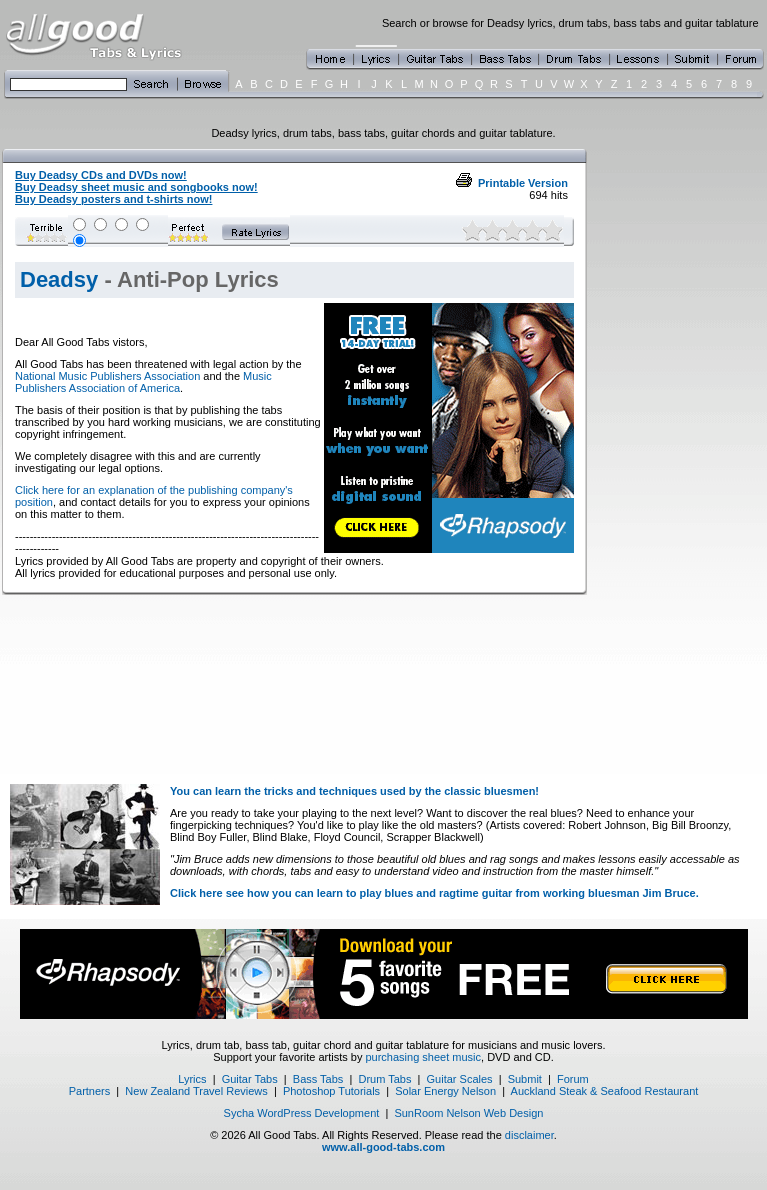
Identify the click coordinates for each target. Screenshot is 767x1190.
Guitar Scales (460, 1079)
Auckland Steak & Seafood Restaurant (605, 1091)
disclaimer (529, 1135)
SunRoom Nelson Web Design (468, 1113)
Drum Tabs (384, 1079)
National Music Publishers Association (107, 376)
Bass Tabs (318, 1079)
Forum (573, 1079)
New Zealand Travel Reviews (196, 1091)
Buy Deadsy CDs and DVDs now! (101, 175)
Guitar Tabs (250, 1079)
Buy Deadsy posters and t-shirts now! (113, 199)
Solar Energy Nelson (445, 1091)
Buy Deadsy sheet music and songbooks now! (136, 187)
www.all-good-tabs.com (383, 1147)
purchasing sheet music (423, 1057)
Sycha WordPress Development (302, 1113)
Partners (90, 1091)
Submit (525, 1079)
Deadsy (59, 279)
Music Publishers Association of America (143, 382)
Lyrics (192, 1079)
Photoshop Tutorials (331, 1091)
